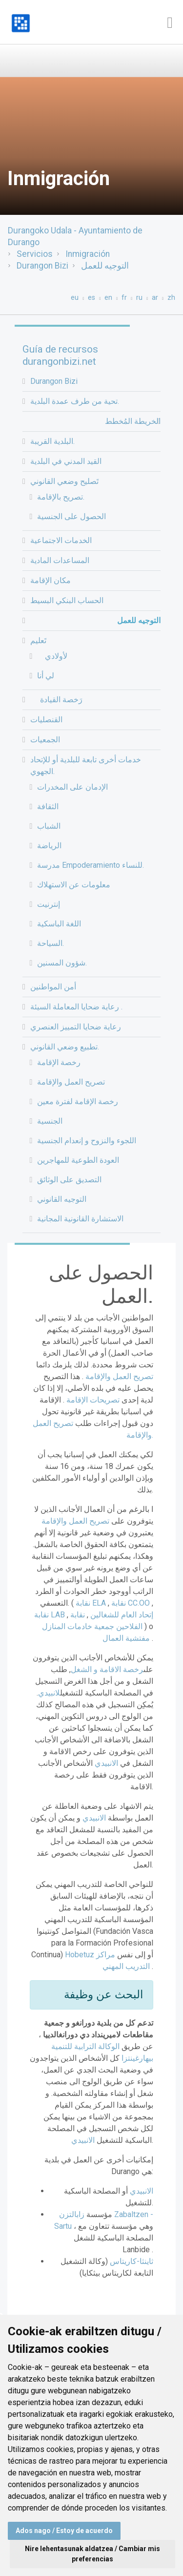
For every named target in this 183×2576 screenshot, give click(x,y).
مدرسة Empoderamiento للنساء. (90, 865)
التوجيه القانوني (61, 1199)
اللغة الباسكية (59, 923)
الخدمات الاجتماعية (61, 540)
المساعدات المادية (59, 560)
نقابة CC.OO (131, 1603)
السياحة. (50, 943)
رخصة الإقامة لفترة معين (77, 1101)
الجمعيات (45, 739)
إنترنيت (48, 904)
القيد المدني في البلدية (66, 461)
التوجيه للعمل (105, 266)
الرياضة (49, 845)
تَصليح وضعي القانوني (64, 481)
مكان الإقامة (50, 580)
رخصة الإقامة (59, 1062)
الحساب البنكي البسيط (66, 600)
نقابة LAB (50, 1614)
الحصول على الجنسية (71, 516)
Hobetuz (79, 1954)
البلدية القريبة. (52, 441)
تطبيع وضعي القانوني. (64, 1046)
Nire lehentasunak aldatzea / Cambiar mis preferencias (92, 2554)
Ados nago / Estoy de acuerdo (64, 2530)
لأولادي (52, 656)
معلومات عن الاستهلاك (73, 884)
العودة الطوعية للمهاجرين (78, 1160)
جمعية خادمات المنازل (93, 1626)
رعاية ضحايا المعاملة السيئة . (76, 1006)
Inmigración (87, 254)
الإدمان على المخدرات (72, 787)
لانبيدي (49, 1692)
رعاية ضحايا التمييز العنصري (75, 1026)
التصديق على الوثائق (69, 1179)
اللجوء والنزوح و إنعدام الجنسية (86, 1140)
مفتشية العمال (127, 1638)
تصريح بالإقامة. (60, 497)
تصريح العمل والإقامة (71, 1082)
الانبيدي (106, 1763)
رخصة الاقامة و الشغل (107, 1669)
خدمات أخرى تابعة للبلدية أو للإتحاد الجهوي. (85, 765)
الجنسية (49, 1121)
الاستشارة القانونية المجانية (80, 1218)
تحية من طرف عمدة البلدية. (74, 401)
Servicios (35, 254)
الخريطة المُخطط (133, 421)
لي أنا (45, 675)
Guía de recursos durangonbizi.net (60, 355)
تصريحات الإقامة (92, 1399)
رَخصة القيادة (56, 699)
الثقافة (48, 806)
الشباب (49, 826)
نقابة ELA (91, 1603)
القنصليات (46, 719)
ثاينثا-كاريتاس (131, 2261)
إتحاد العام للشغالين (120, 1614)
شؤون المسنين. (62, 962)
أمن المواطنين (53, 986)
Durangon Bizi (42, 266)
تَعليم (38, 640)
